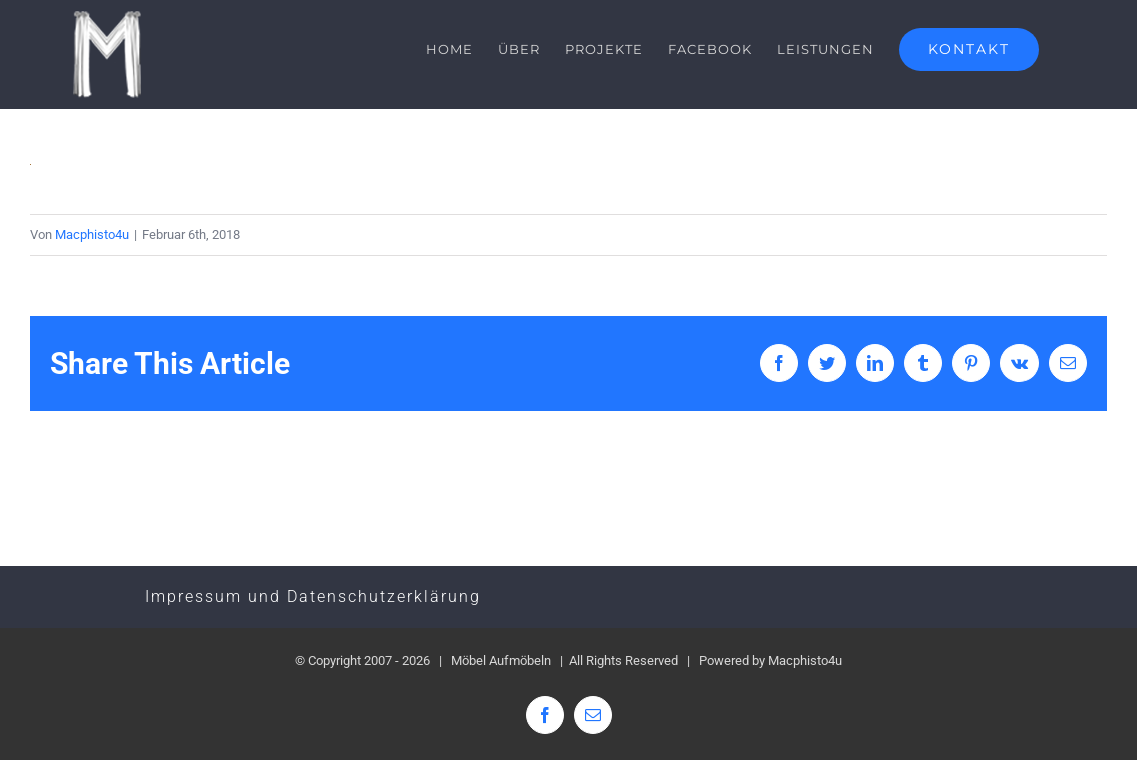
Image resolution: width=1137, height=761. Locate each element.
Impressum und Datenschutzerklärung (313, 597)
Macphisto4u (92, 234)
